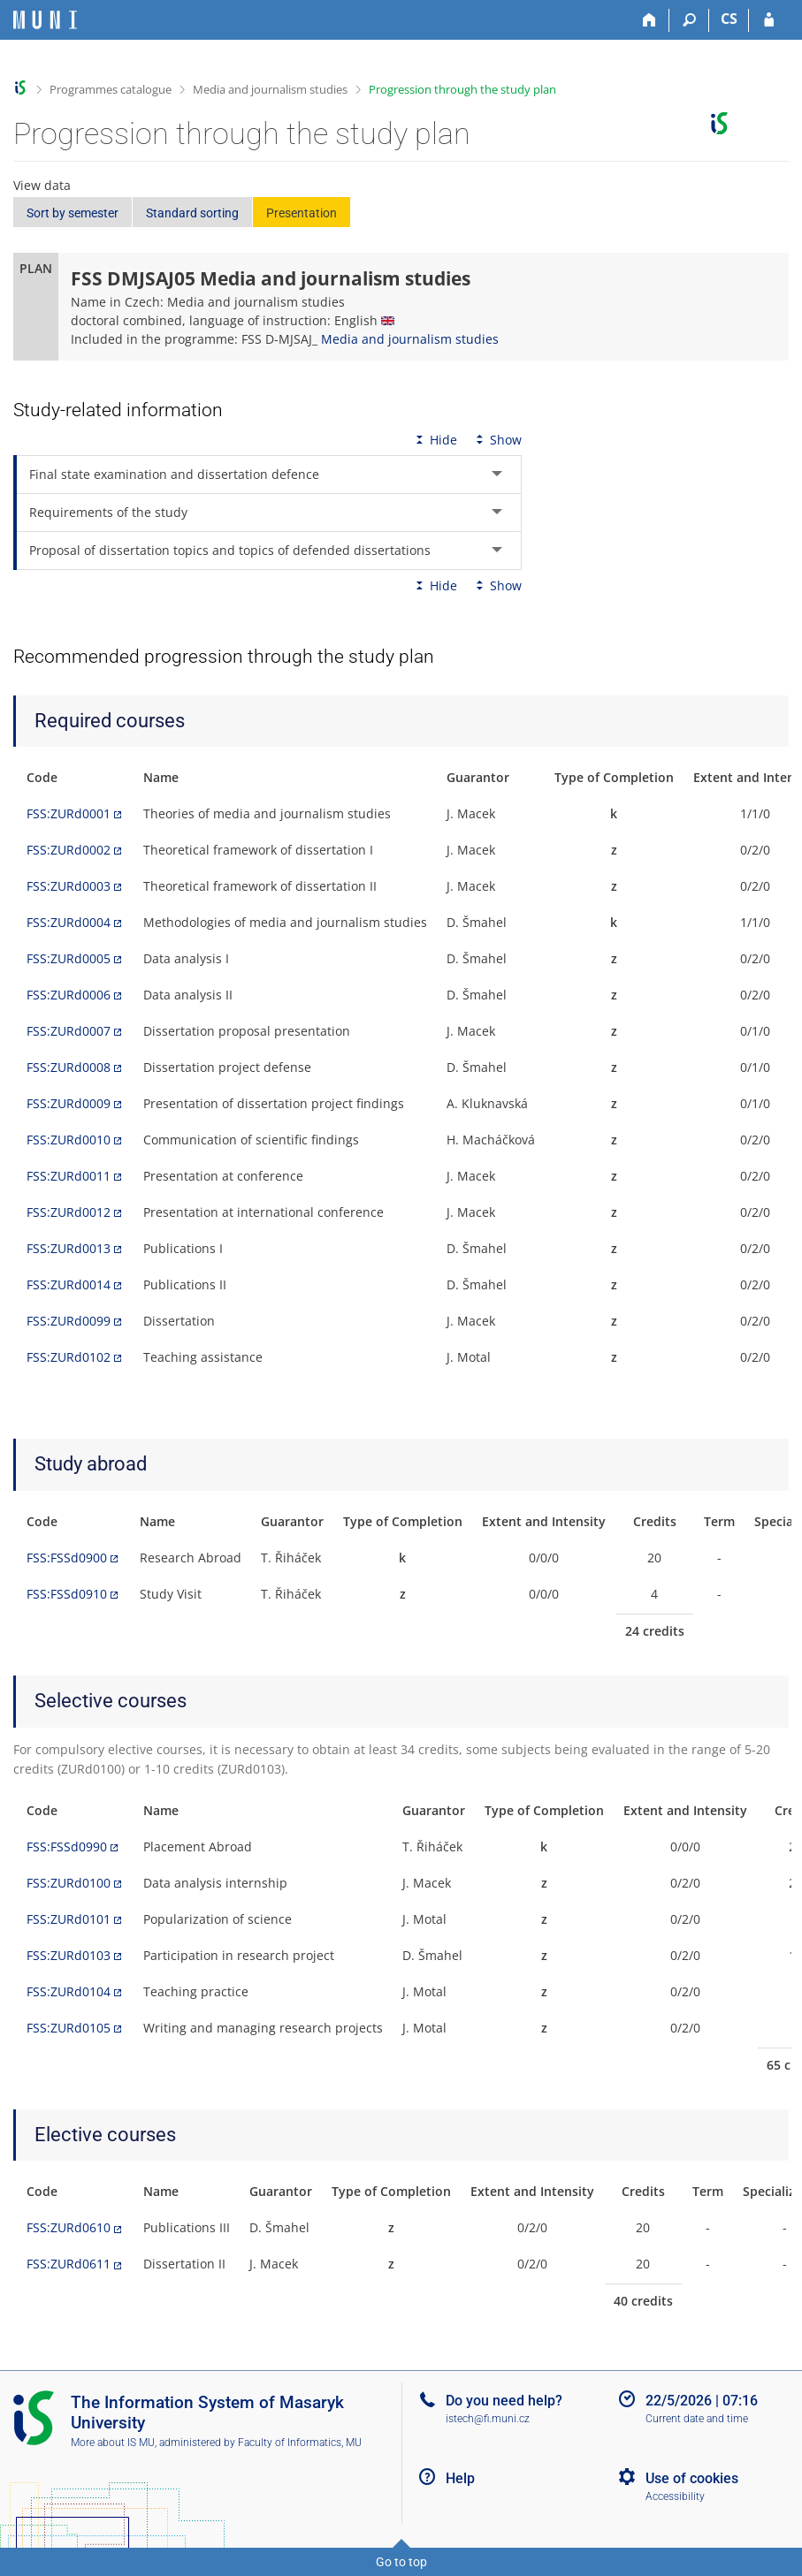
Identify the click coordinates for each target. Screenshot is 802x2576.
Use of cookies (691, 2478)
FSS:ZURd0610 (69, 2227)
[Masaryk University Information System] (45, 20)
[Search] (689, 20)
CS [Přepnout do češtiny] (729, 18)
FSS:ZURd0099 (69, 1320)
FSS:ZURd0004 (69, 922)
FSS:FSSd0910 (67, 1593)
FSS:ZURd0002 (69, 849)
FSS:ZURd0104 (69, 1991)
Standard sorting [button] (192, 213)
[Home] (649, 20)
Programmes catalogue (111, 89)
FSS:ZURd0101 (69, 1919)
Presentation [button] (301, 213)
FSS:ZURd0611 (69, 2263)
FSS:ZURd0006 (69, 994)
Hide (434, 439)
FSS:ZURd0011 (69, 1175)
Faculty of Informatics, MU (300, 2442)
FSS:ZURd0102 (69, 1357)
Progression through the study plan (462, 89)
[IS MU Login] (769, 20)
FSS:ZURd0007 (69, 1030)
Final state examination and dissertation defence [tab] (174, 474)
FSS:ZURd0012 (69, 1212)
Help (460, 2478)
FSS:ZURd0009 (69, 1103)
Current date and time (696, 2419)
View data (42, 185)
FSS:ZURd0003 (69, 886)
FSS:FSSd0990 (67, 1846)
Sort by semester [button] (72, 213)
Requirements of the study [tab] (108, 512)
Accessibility (675, 2496)
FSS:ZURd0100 (69, 1882)
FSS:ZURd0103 (69, 1955)
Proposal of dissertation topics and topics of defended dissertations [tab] (230, 550)
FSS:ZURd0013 (69, 1248)
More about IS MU (113, 2442)
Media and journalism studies (270, 89)
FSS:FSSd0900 (67, 1557)
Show (497, 439)
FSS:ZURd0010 (69, 1139)
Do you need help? (504, 2400)
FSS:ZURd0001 (69, 813)
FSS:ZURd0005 (69, 958)
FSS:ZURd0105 (69, 2027)
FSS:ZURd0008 (69, 1067)
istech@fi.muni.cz (488, 2419)
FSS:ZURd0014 (69, 1284)
